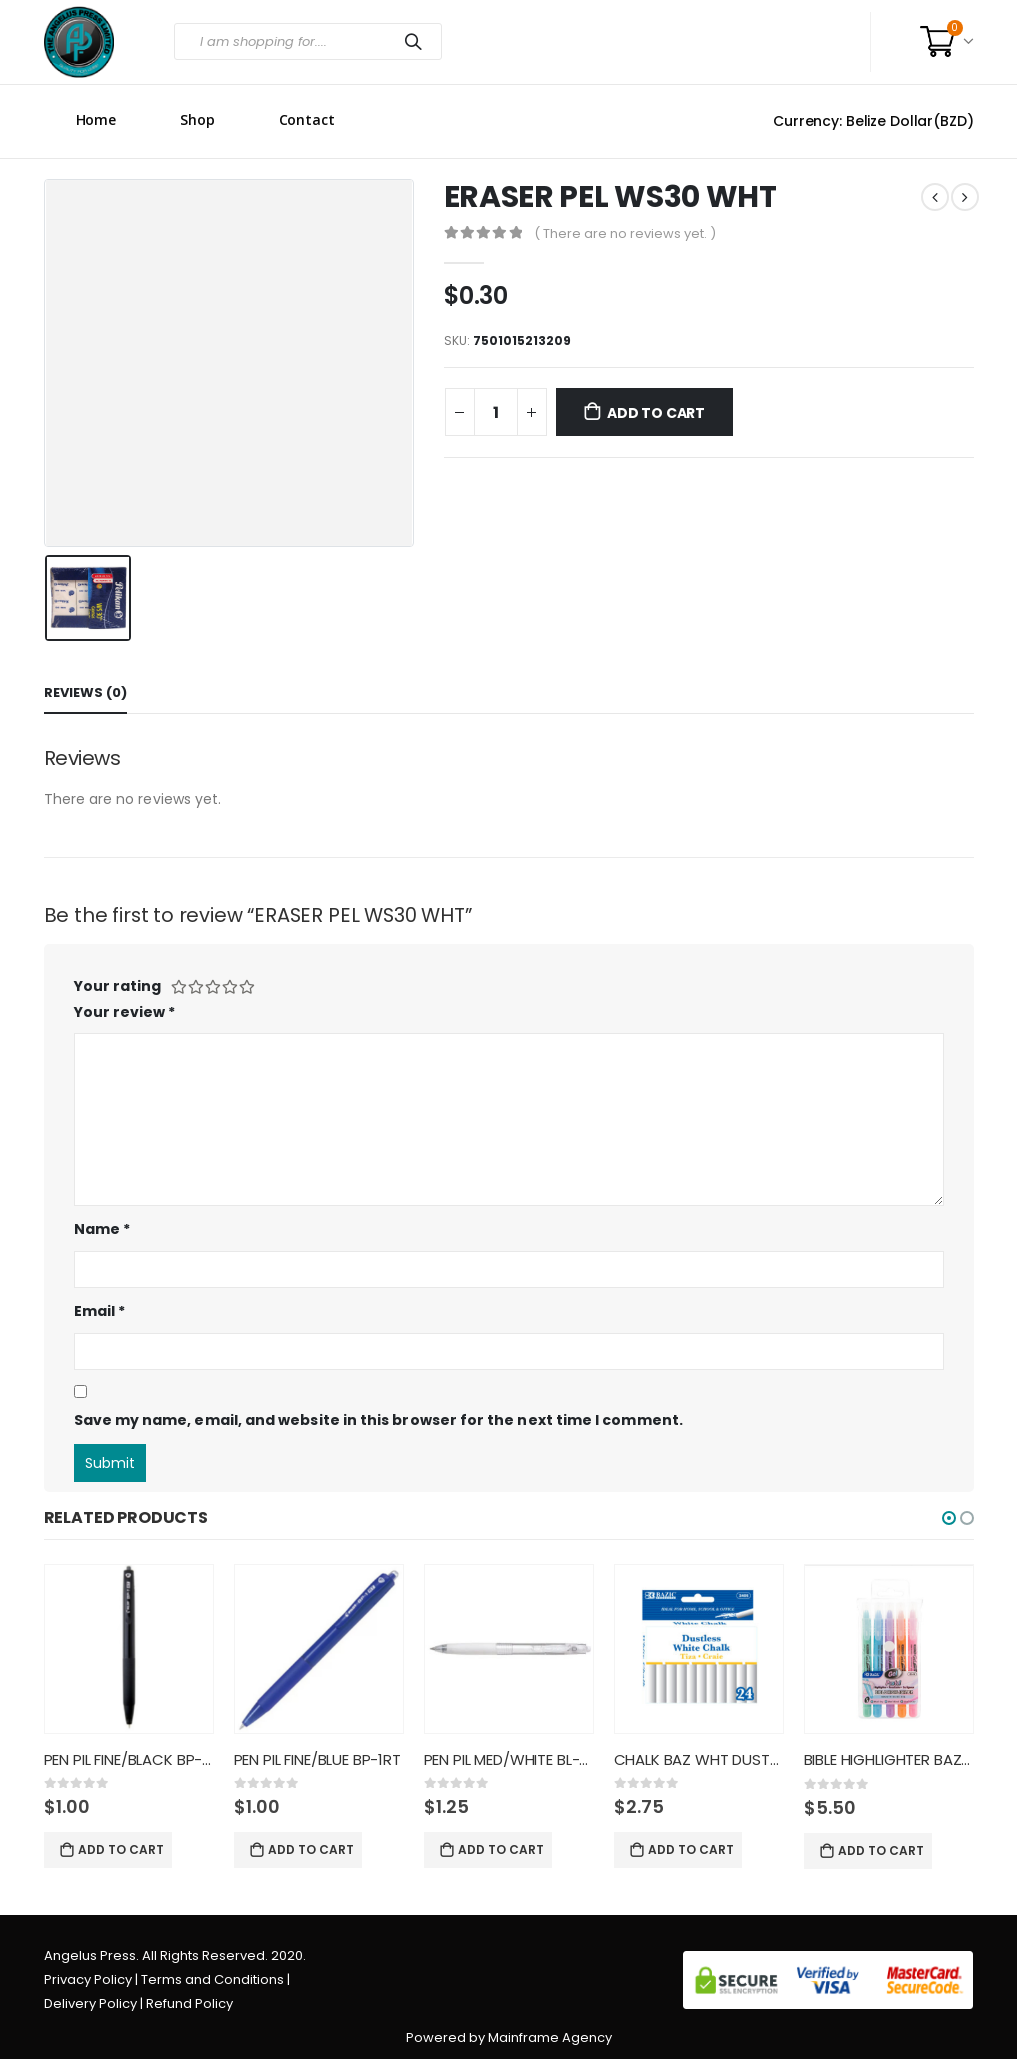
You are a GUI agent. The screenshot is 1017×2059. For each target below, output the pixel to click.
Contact (307, 119)
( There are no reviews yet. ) (625, 233)
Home (96, 119)
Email (100, 1311)
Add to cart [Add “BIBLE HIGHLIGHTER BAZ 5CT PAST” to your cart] (881, 1850)
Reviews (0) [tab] (85, 692)
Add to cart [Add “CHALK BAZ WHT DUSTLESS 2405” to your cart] (691, 1849)
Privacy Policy (88, 1979)
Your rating (117, 986)
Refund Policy (189, 2003)
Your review (125, 1012)
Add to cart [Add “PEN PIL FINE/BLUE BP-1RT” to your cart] (311, 1849)
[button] (949, 1518)
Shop (197, 119)
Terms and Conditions (212, 1979)
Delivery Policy (90, 2003)
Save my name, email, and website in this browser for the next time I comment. (378, 1420)
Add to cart (656, 413)
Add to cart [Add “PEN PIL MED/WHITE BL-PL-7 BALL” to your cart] (501, 1849)
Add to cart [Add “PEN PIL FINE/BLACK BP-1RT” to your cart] (121, 1849)
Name (102, 1229)
